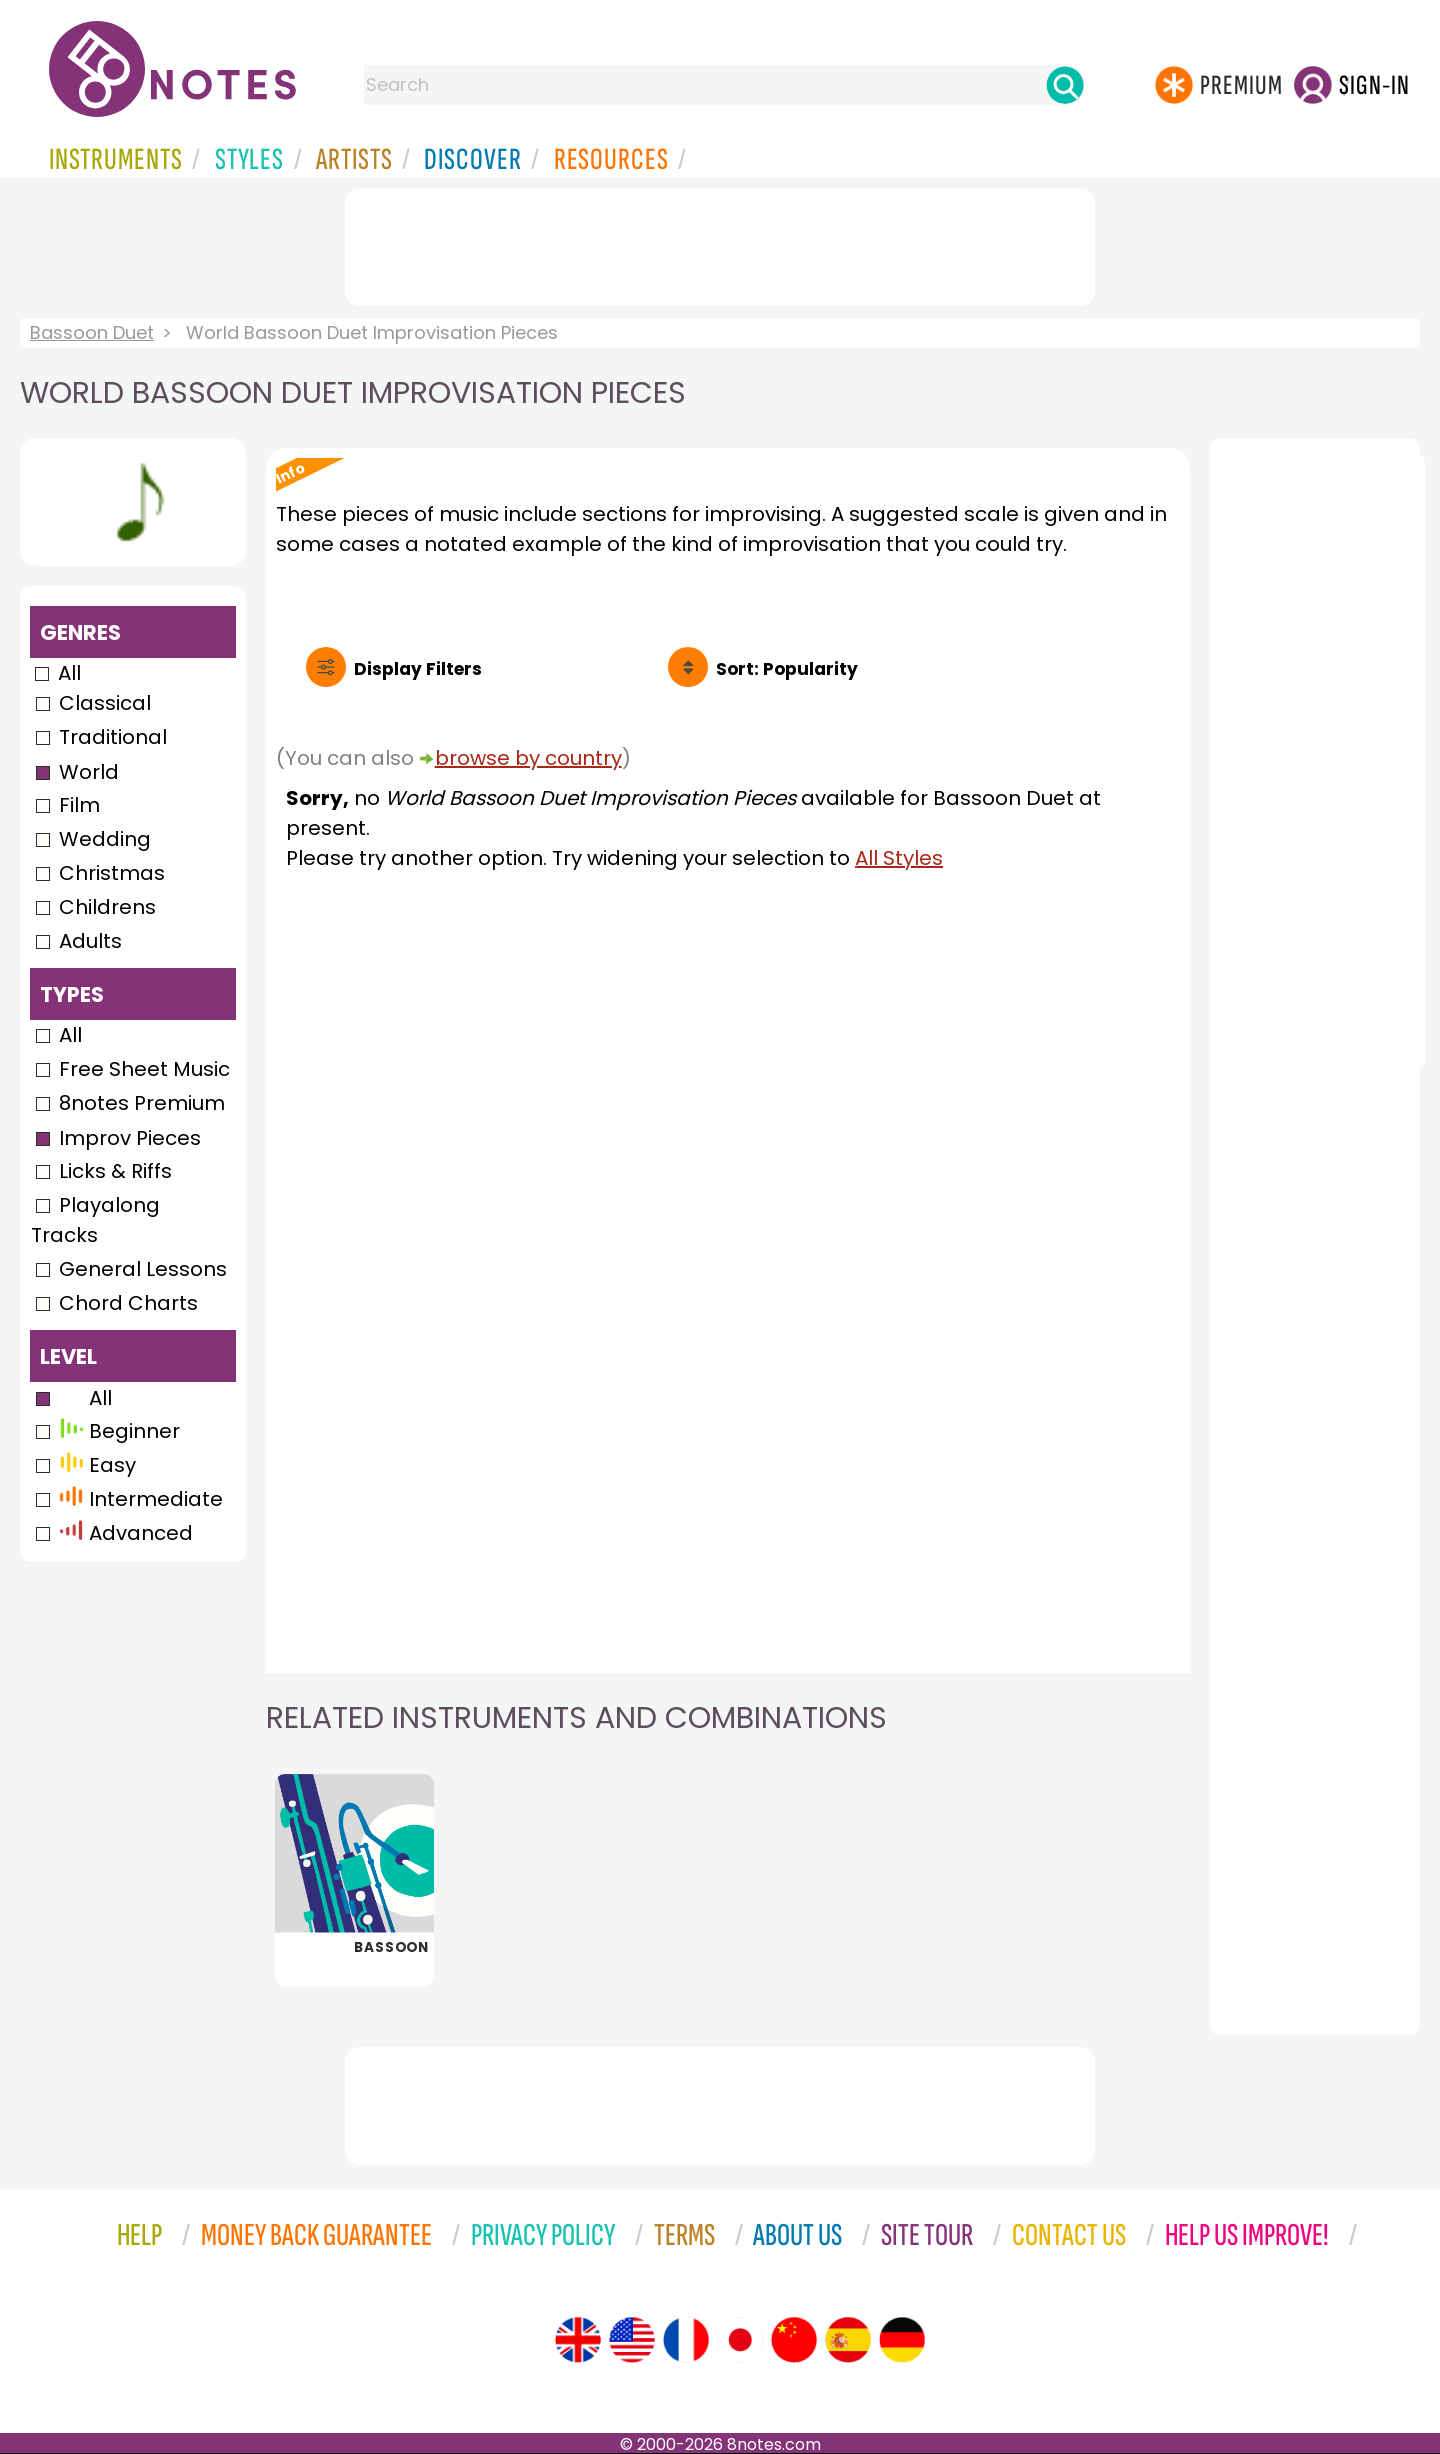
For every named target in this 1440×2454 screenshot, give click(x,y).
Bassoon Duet (92, 332)
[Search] (1065, 85)
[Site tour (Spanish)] (848, 2340)
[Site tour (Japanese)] (740, 2340)
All (69, 673)
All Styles (899, 858)
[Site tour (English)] (578, 2340)
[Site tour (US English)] (632, 2340)
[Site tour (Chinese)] (794, 2340)
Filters (418, 669)
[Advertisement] (720, 243)
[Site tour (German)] (902, 2340)
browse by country (528, 758)
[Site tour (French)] (686, 2340)
